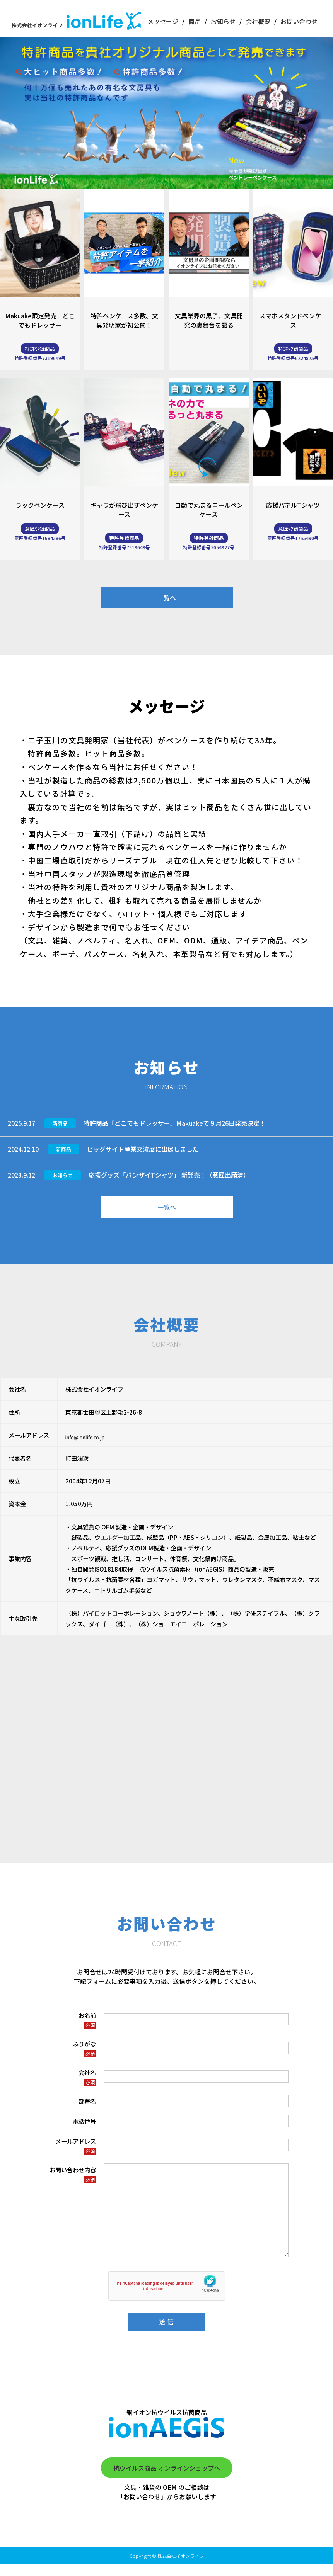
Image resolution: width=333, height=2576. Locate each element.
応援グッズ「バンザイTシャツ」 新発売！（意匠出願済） (169, 1174)
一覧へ (166, 597)
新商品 (60, 1123)
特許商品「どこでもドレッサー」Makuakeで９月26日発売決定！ (175, 1123)
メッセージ (162, 21)
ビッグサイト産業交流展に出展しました (142, 1149)
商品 (194, 21)
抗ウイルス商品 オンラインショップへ (166, 2479)
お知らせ (223, 21)
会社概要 (258, 21)
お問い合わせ (299, 21)
